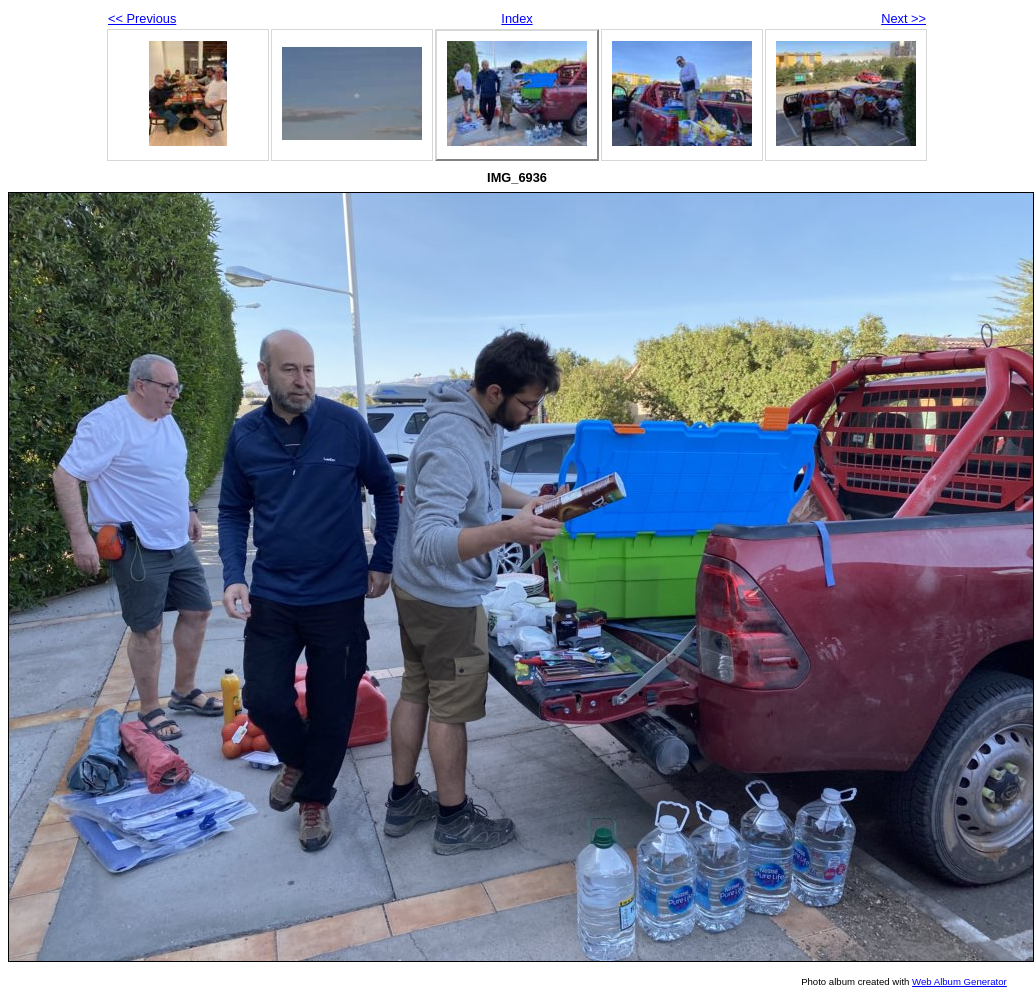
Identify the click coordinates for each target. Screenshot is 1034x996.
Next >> (903, 18)
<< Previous (142, 18)
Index (516, 18)
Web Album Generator (959, 981)
